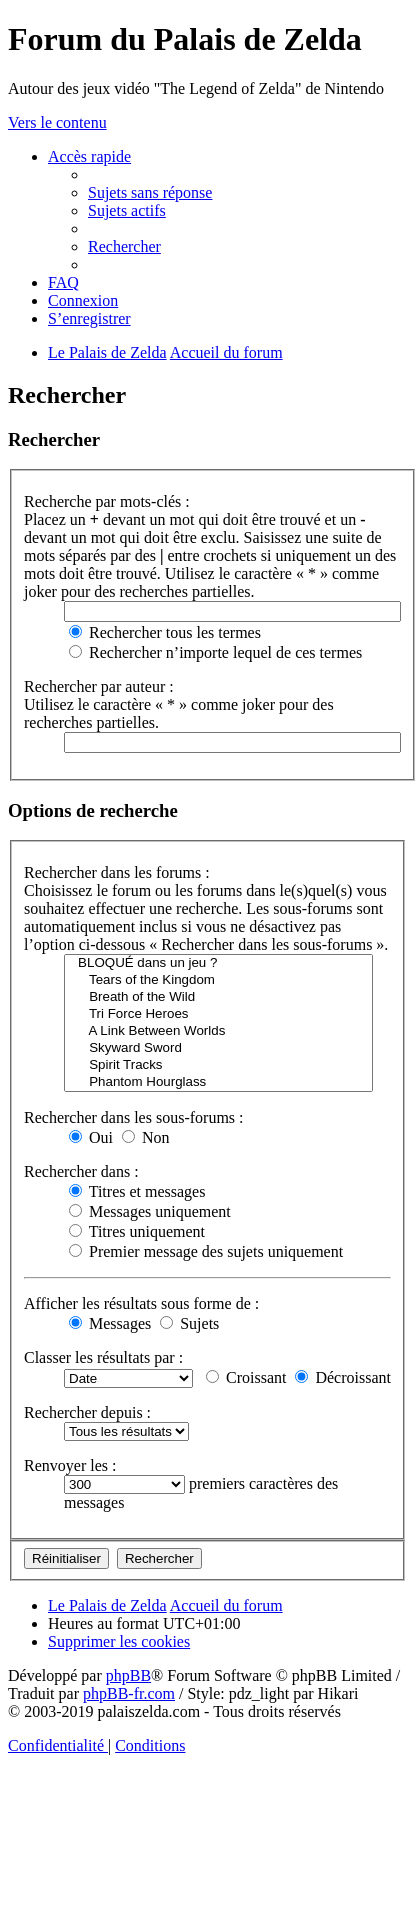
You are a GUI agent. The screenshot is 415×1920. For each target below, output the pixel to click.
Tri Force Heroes (218, 1014)
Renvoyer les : (70, 1465)
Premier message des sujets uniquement (206, 1251)
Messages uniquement (150, 1211)
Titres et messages (137, 1191)
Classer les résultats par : (103, 1357)
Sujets (189, 1323)
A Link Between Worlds (218, 1031)
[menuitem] (150, 192)
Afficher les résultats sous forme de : (141, 1303)
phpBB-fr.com (129, 1693)
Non (146, 1137)
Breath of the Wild (218, 997)
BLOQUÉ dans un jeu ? (218, 963)
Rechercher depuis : (87, 1412)
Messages (110, 1323)
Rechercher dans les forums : (117, 872)
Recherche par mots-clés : (107, 501)
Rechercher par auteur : (99, 686)
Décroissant (343, 1377)
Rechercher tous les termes (165, 632)
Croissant (246, 1377)
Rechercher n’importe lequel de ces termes (215, 652)
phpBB (128, 1675)
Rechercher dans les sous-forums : (134, 1117)
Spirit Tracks (218, 1065)
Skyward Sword (218, 1048)
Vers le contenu (57, 122)
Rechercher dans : (81, 1171)
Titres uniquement (137, 1231)
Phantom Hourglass (218, 1082)
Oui (91, 1137)
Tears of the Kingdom (218, 980)
